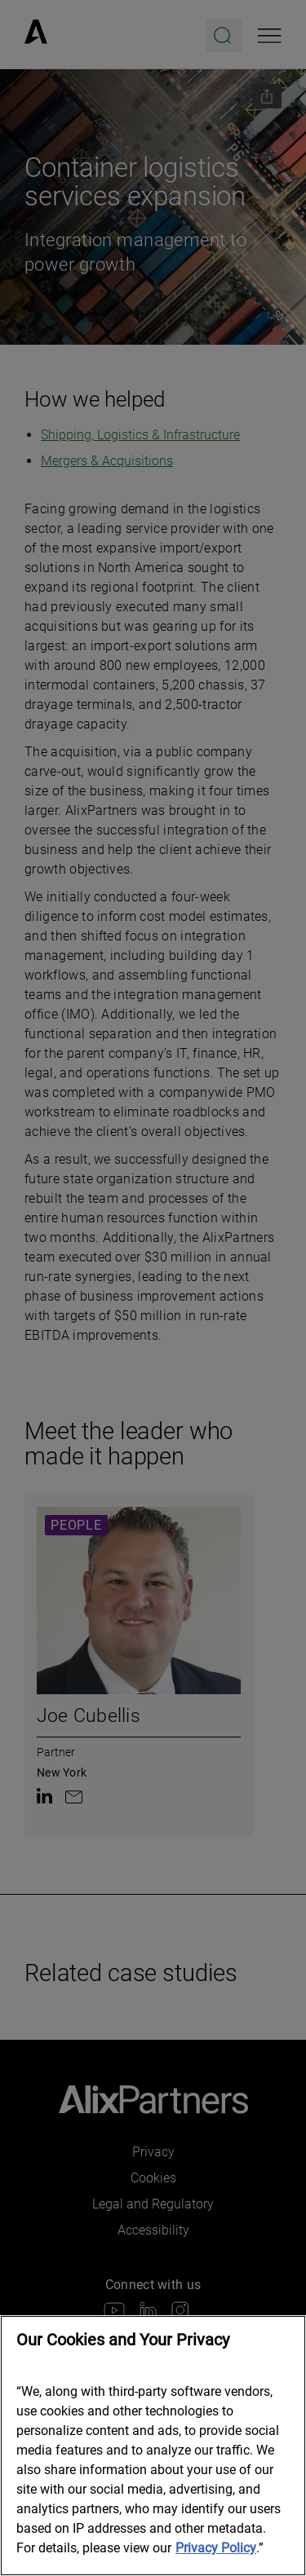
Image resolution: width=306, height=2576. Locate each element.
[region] (153, 2445)
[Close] (282, 2339)
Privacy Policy (215, 2548)
